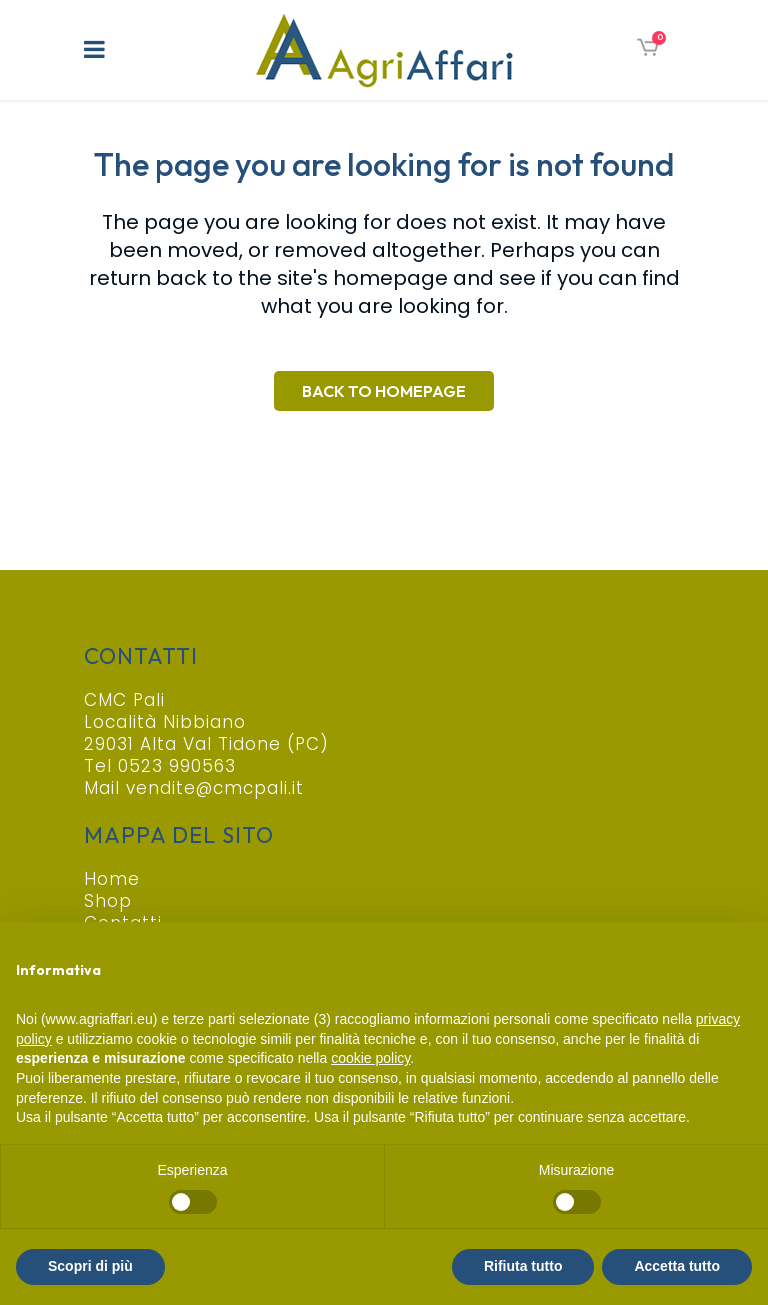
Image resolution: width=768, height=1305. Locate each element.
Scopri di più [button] (90, 1266)
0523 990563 (177, 766)
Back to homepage (384, 391)
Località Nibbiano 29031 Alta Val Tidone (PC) (206, 733)
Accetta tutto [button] (677, 1266)
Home (112, 879)
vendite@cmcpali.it (215, 788)
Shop (108, 901)
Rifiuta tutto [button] (523, 1266)
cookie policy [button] (370, 1058)
